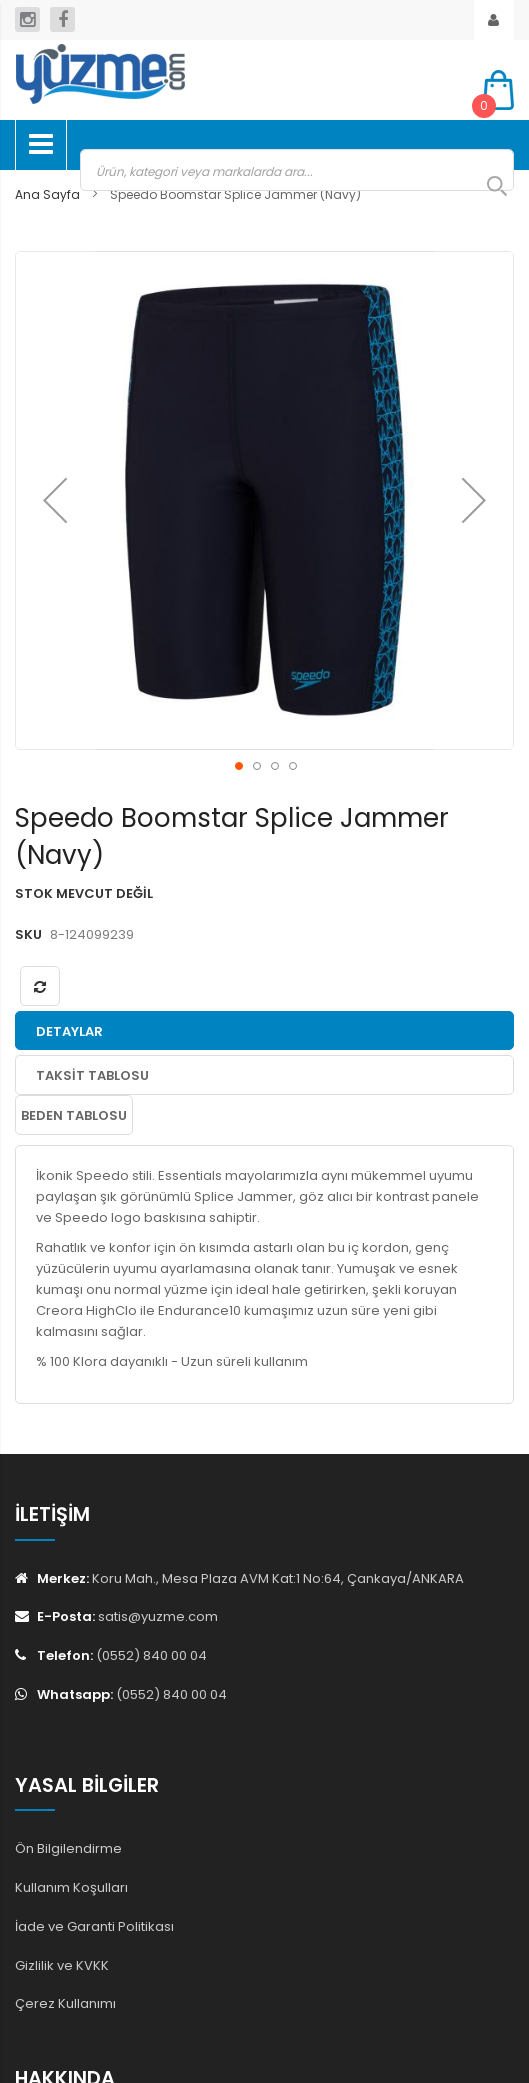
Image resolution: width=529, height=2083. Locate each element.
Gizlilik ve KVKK (62, 1965)
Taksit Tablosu (92, 1075)
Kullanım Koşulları (71, 1887)
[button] (55, 500)
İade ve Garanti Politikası (94, 1926)
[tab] (264, 1031)
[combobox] (297, 170)
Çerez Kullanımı (65, 2003)
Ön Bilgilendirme (68, 1848)
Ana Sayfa (47, 194)
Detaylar (69, 1031)
